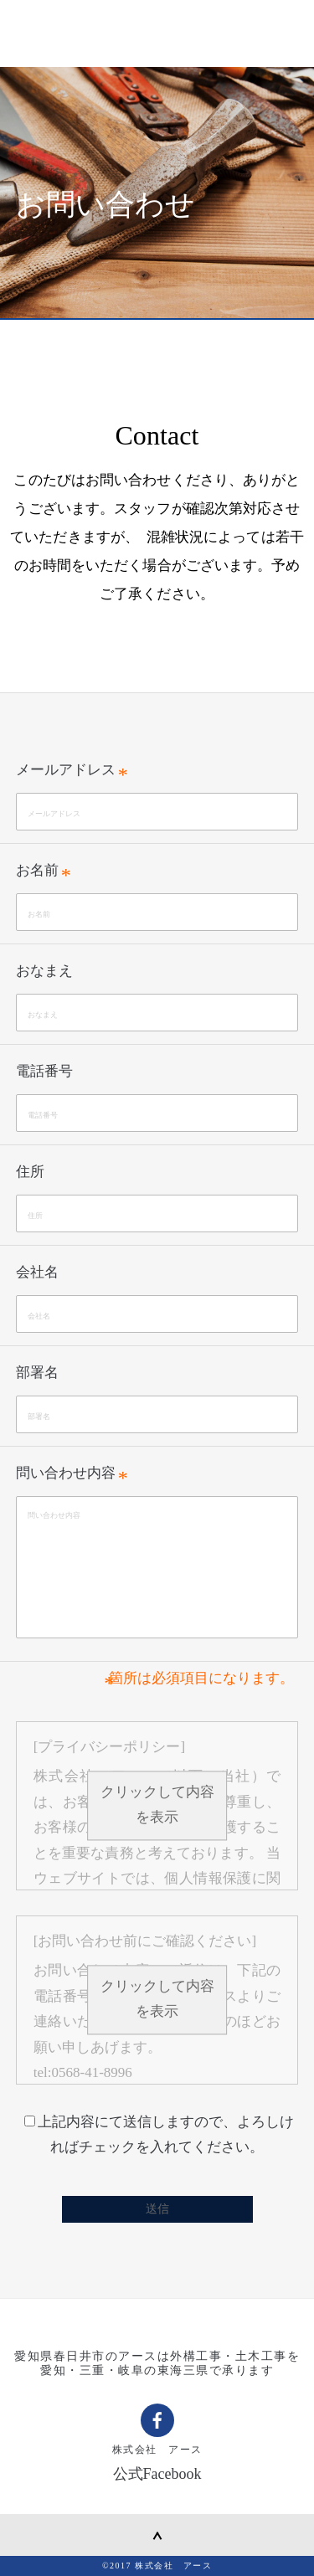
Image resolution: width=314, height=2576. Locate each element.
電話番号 (44, 1071)
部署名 (37, 1373)
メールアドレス (66, 770)
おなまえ (44, 971)
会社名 (37, 1272)
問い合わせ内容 (66, 1473)
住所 (30, 1172)
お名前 (37, 870)
